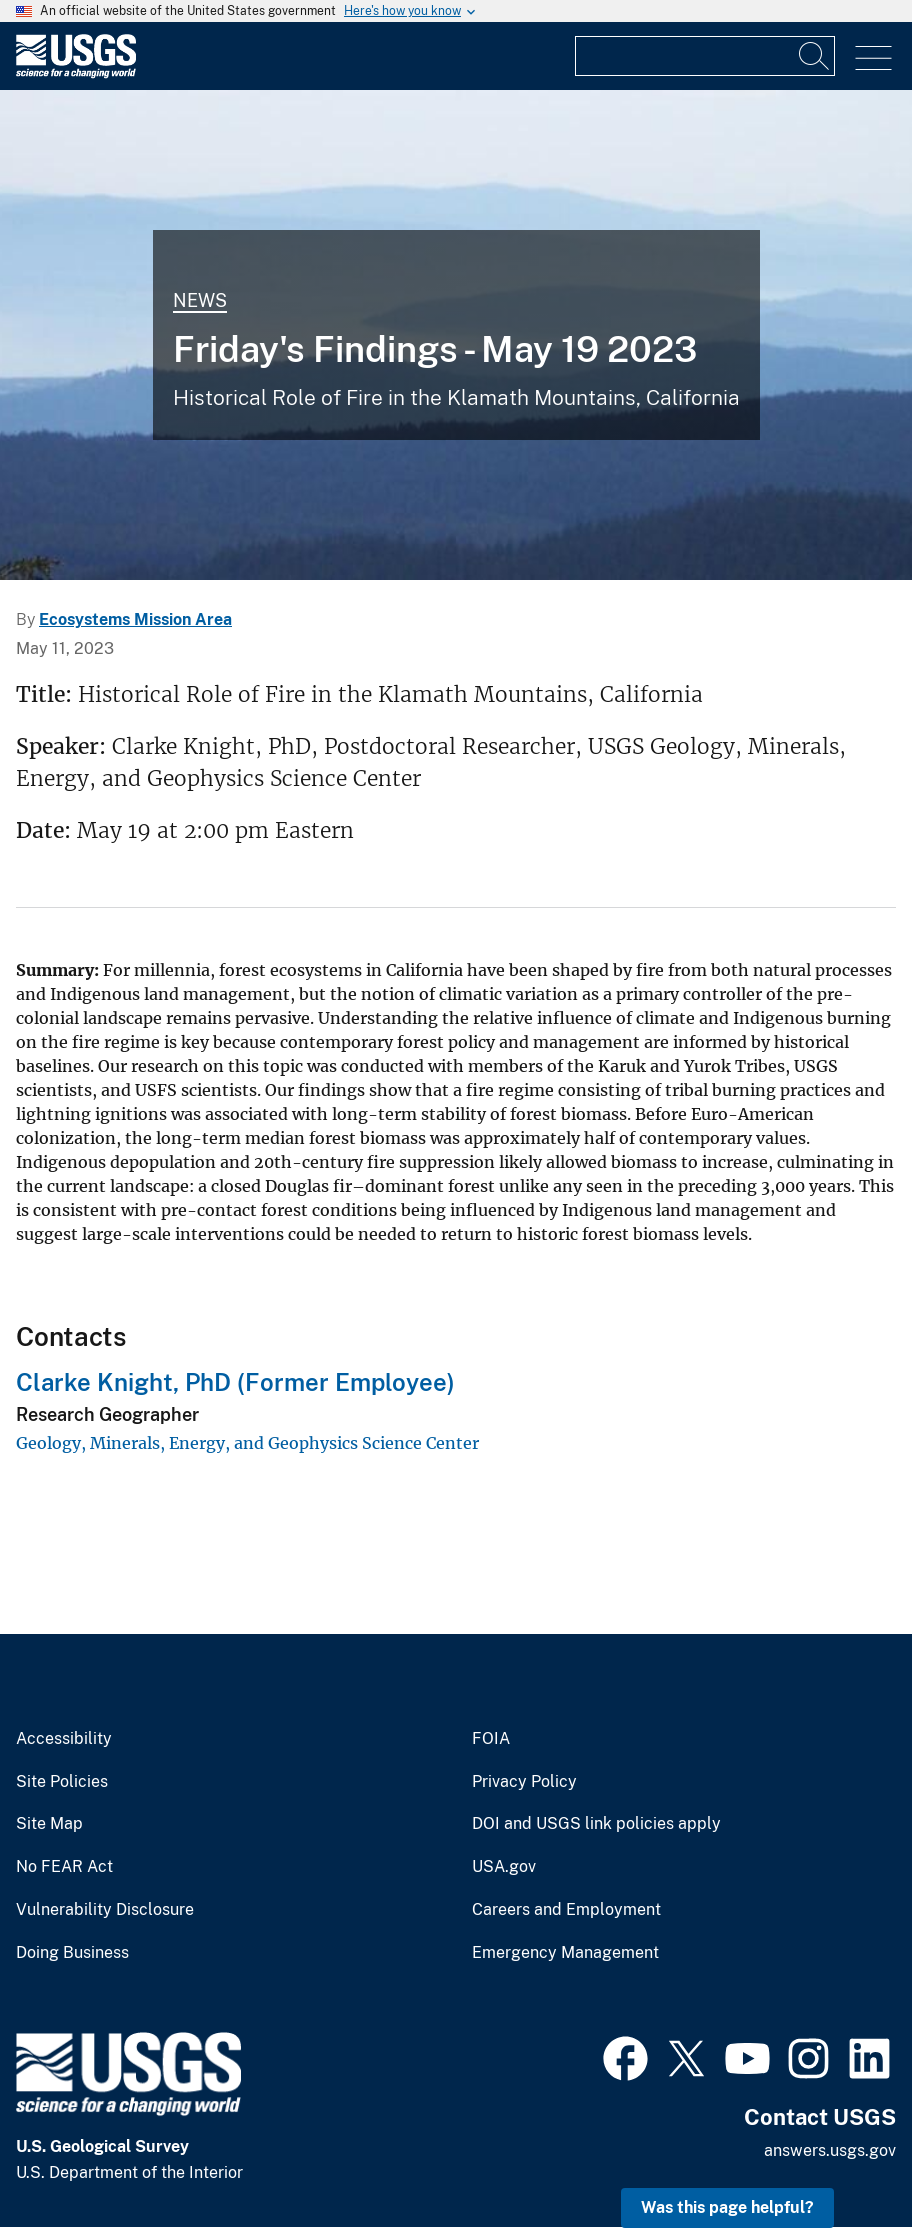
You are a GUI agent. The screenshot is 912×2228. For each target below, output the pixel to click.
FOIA (491, 1739)
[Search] (815, 56)
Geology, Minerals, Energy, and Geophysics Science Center (247, 1443)
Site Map (49, 1824)
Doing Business (72, 1953)
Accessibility (64, 1739)
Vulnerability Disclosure (105, 1910)
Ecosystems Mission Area (135, 619)
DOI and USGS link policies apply (596, 1824)
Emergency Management (565, 1953)
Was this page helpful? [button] (727, 2207)
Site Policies (62, 1782)
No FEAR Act (64, 1867)
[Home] (76, 73)
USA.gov (504, 1867)
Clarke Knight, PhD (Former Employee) (235, 1382)
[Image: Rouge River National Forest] (456, 335)
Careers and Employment (566, 1910)
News (200, 300)
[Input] (705, 56)
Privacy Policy (524, 1782)
